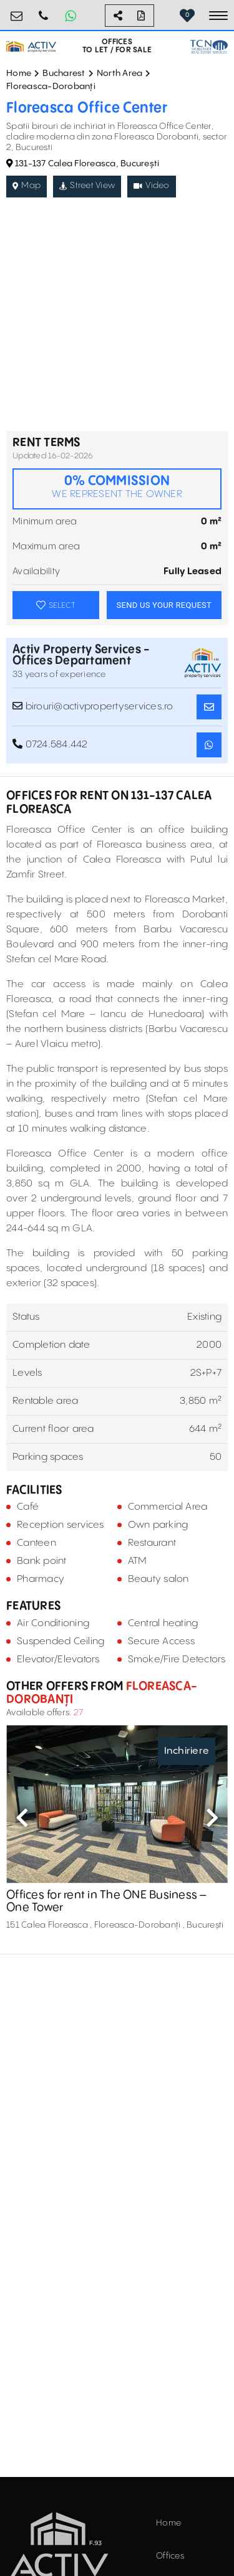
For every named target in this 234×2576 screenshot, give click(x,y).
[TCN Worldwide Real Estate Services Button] (209, 47)
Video (152, 185)
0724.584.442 (43, 11)
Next (212, 1817)
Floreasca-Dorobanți (50, 86)
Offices (170, 2556)
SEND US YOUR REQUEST (164, 605)
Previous (21, 1817)
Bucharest (63, 73)
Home (18, 73)
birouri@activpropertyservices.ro (16, 11)
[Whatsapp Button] (70, 15)
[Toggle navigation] (218, 15)
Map (26, 185)
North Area (120, 73)
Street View (87, 185)
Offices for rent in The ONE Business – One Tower (106, 1902)
